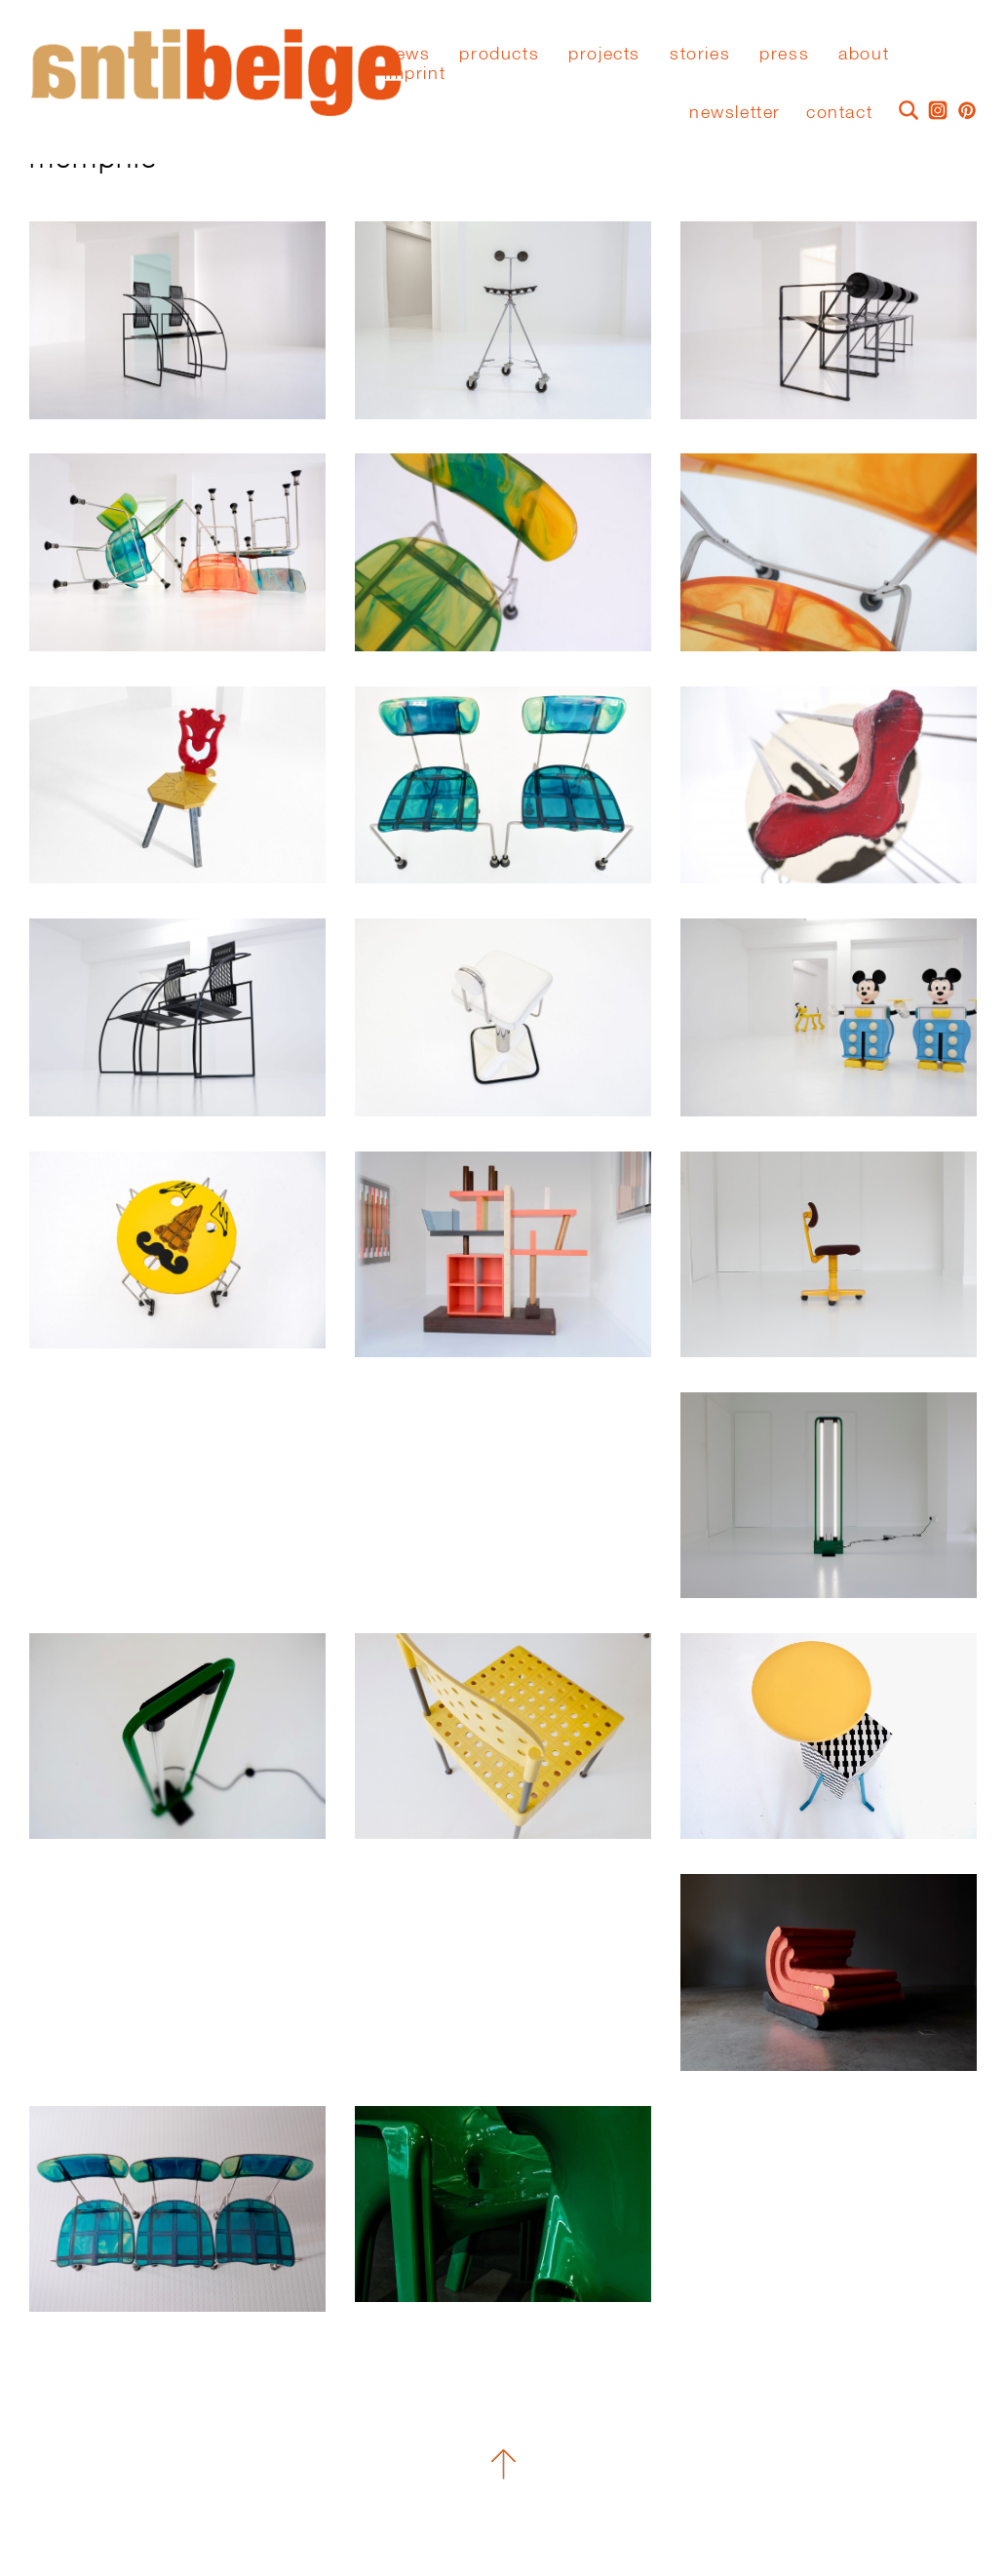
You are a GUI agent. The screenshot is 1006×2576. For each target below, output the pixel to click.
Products (499, 53)
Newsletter (735, 111)
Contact (839, 111)
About (863, 53)
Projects (604, 53)
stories (700, 53)
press (784, 53)
